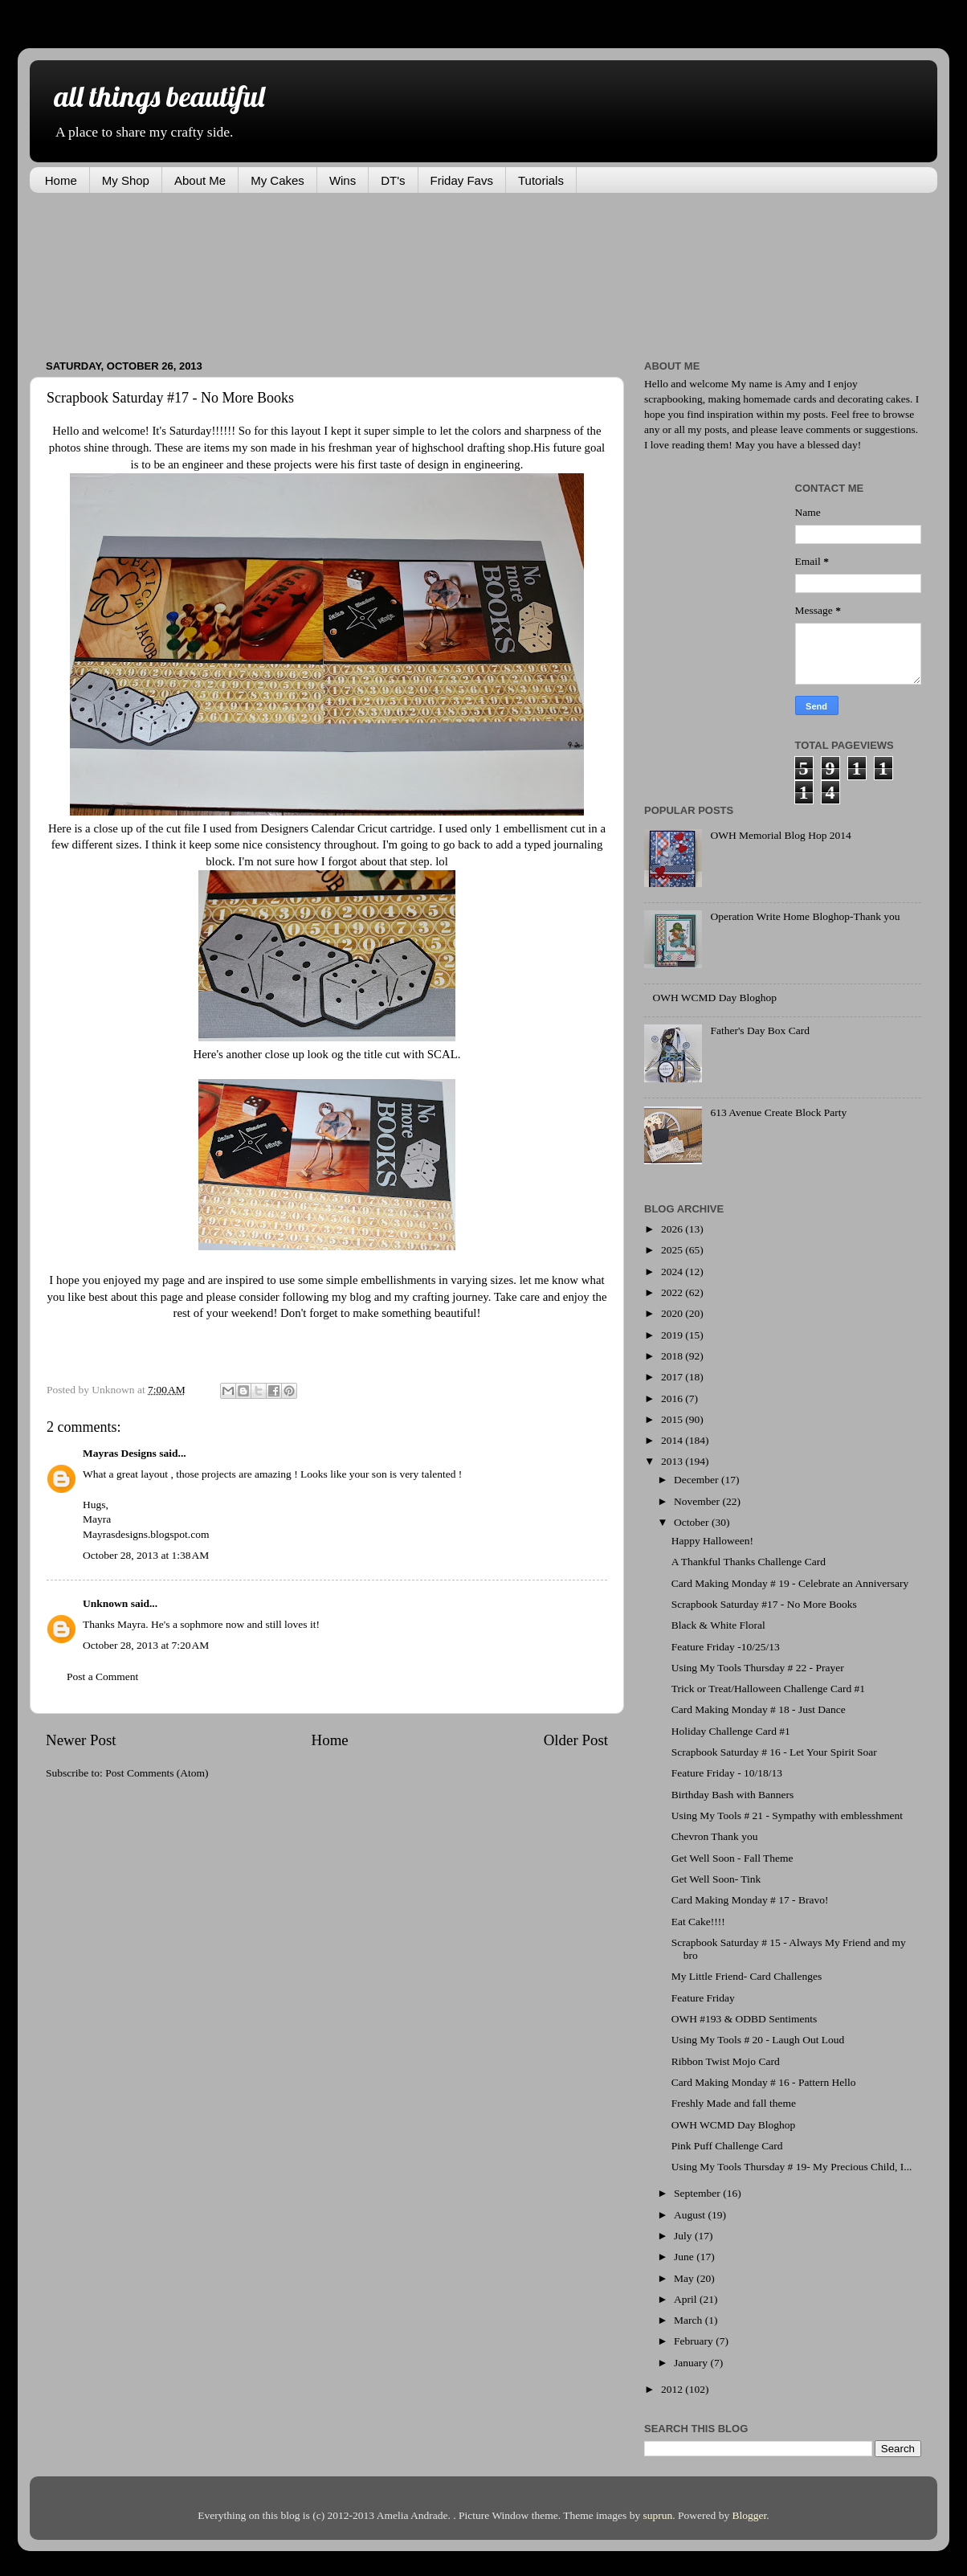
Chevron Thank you (714, 1836)
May (685, 2278)
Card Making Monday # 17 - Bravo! (750, 1900)
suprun (658, 2515)
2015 (673, 1419)
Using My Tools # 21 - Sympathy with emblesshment (787, 1815)
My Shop (125, 180)
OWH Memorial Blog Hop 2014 (780, 835)
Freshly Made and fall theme (733, 2103)
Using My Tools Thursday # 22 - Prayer (757, 1668)
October (693, 1522)
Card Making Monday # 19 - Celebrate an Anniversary (789, 1583)
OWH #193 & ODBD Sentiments (744, 2019)
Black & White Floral (718, 1625)
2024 (673, 1272)
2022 (673, 1292)
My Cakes (277, 180)
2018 (673, 1356)
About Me (200, 180)
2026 (673, 1229)
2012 (673, 2389)
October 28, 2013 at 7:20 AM (146, 1645)
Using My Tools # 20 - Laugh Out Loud (758, 2040)
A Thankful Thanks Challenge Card (748, 1562)
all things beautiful (159, 96)
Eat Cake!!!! (698, 1922)
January (692, 2363)
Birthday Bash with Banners (732, 1795)
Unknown (105, 1603)
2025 (673, 1250)
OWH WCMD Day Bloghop (714, 998)
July (684, 2236)
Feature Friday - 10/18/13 (726, 1773)
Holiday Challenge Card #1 (730, 1731)
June (685, 2257)
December (697, 1480)
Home (61, 180)
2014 (673, 1440)
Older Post (576, 1740)
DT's (393, 180)
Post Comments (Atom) (156, 1773)
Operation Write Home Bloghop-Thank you (805, 916)
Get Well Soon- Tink (716, 1879)
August (691, 2215)
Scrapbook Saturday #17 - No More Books (764, 1604)
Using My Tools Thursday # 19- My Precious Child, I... (791, 2167)
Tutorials (541, 180)
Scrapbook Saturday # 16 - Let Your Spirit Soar (774, 1752)
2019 (673, 1335)
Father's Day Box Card (760, 1030)
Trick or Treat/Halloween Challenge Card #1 (768, 1689)
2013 (673, 1461)
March (689, 2320)
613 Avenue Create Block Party (778, 1112)
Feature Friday (703, 1998)
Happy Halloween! (712, 1541)
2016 (673, 1398)
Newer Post (81, 1740)
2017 (673, 1377)
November (698, 1501)
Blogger (749, 2515)
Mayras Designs (120, 1453)
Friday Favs (461, 180)
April (687, 2299)
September (698, 2193)
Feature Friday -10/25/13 (725, 1647)
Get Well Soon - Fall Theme (732, 1858)
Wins (342, 180)
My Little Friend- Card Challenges (746, 1976)
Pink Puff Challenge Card (727, 2146)
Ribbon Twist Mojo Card (725, 2061)
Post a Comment (102, 1676)
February (695, 2341)
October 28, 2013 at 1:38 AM (146, 1555)
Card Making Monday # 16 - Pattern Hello (763, 2082)
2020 (673, 1313)
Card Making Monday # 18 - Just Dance (758, 1709)
